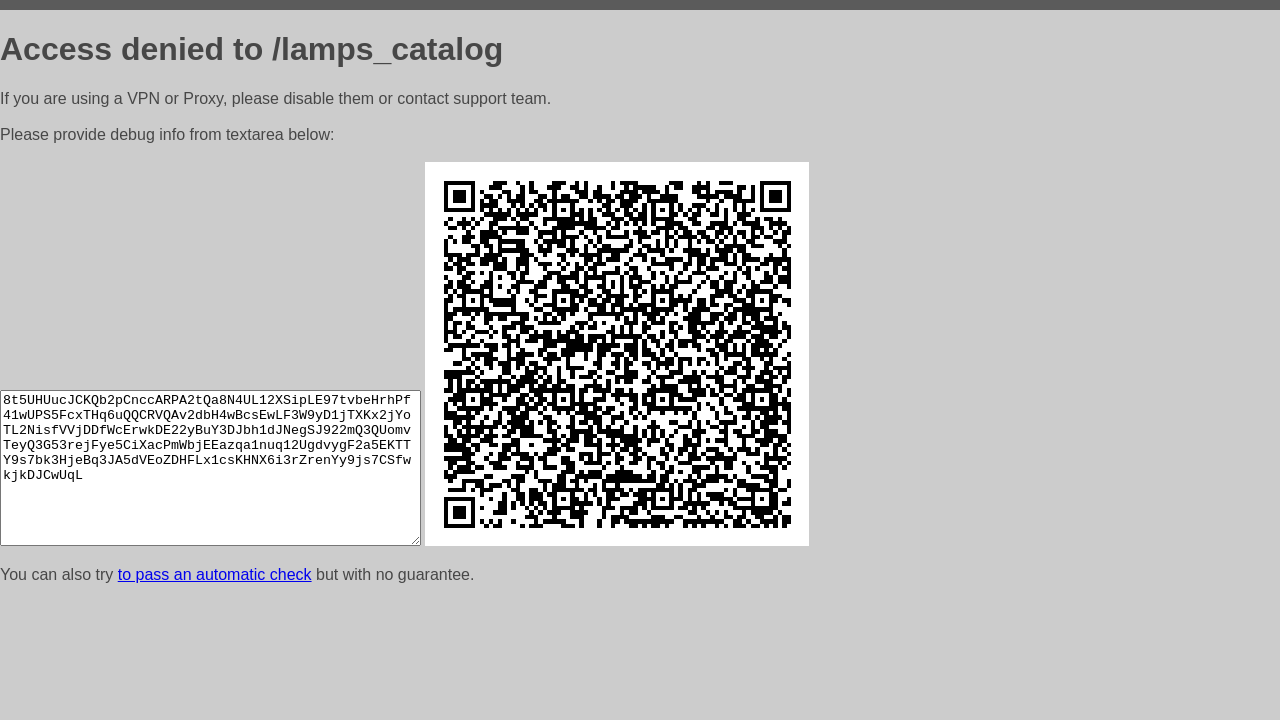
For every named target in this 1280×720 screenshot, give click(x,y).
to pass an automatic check (215, 574)
